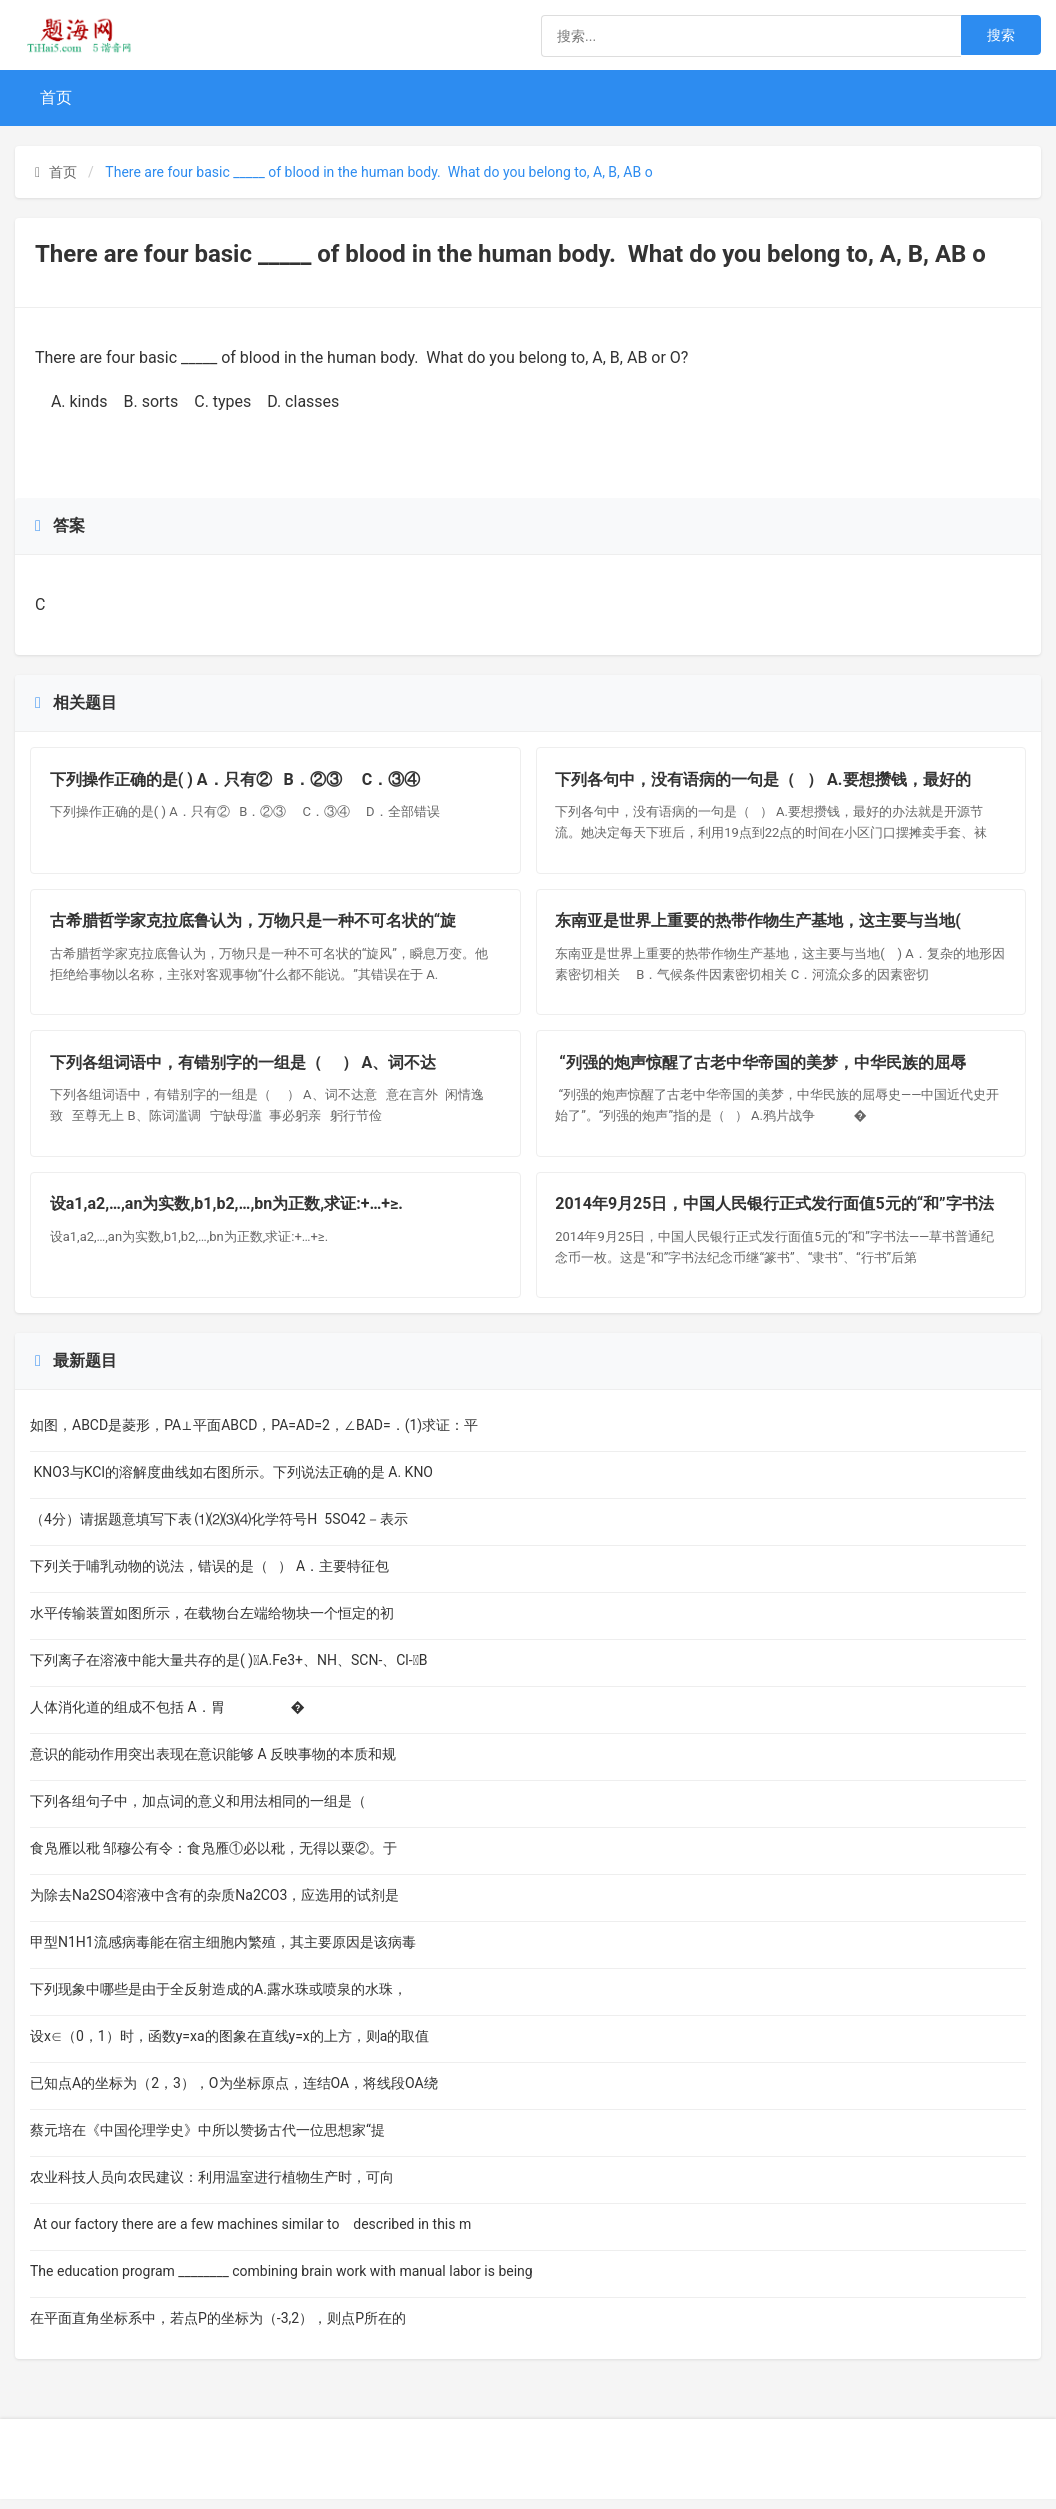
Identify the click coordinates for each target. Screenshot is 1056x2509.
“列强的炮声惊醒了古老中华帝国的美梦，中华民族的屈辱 (762, 1068)
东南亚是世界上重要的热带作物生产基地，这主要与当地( (764, 924)
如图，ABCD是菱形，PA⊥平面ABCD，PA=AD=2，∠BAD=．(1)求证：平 (254, 1435)
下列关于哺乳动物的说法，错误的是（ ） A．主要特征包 (209, 1576)
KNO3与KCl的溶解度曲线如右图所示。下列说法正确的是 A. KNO (231, 1482)
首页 (56, 97)
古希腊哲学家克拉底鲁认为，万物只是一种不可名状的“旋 (254, 924)
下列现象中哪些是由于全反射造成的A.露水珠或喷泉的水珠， (218, 1999)
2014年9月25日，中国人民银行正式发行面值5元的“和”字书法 (776, 1213)
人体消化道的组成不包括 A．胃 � (167, 1717)
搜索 (1001, 35)
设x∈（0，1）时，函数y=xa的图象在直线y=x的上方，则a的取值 (229, 2046)
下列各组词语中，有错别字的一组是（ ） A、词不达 (244, 1068)
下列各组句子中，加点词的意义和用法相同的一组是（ (205, 1811)
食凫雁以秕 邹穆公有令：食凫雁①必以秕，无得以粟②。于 (213, 1858)
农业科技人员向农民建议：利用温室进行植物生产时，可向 (212, 2187)
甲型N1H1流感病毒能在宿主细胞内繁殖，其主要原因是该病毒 (223, 1952)
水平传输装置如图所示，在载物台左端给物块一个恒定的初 (212, 1623)
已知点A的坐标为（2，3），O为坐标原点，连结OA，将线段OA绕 (234, 2093)
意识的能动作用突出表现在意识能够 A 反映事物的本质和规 (213, 1764)
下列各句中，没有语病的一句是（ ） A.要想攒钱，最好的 (764, 780)
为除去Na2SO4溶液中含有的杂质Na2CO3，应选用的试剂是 (223, 1905)
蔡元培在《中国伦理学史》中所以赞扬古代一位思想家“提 (207, 2140)
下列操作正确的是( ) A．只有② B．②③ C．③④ (238, 780)
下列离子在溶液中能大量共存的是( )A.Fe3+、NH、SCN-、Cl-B (229, 1670)
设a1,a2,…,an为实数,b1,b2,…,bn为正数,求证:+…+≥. (227, 1213)
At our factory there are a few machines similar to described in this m (250, 2234)
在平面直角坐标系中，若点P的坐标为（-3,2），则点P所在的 (218, 2328)
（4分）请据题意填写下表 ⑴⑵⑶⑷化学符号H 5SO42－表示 (219, 1529)
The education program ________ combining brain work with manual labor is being (281, 2281)
